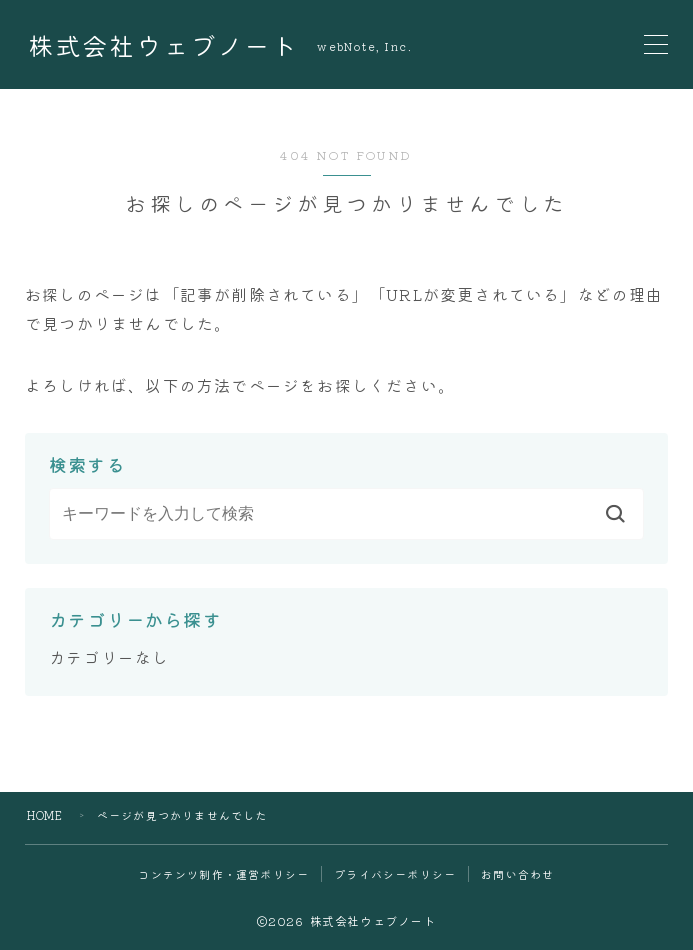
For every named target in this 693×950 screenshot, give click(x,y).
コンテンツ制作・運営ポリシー (223, 874)
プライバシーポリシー (395, 874)
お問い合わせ (517, 874)
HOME (45, 815)
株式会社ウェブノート (163, 45)
